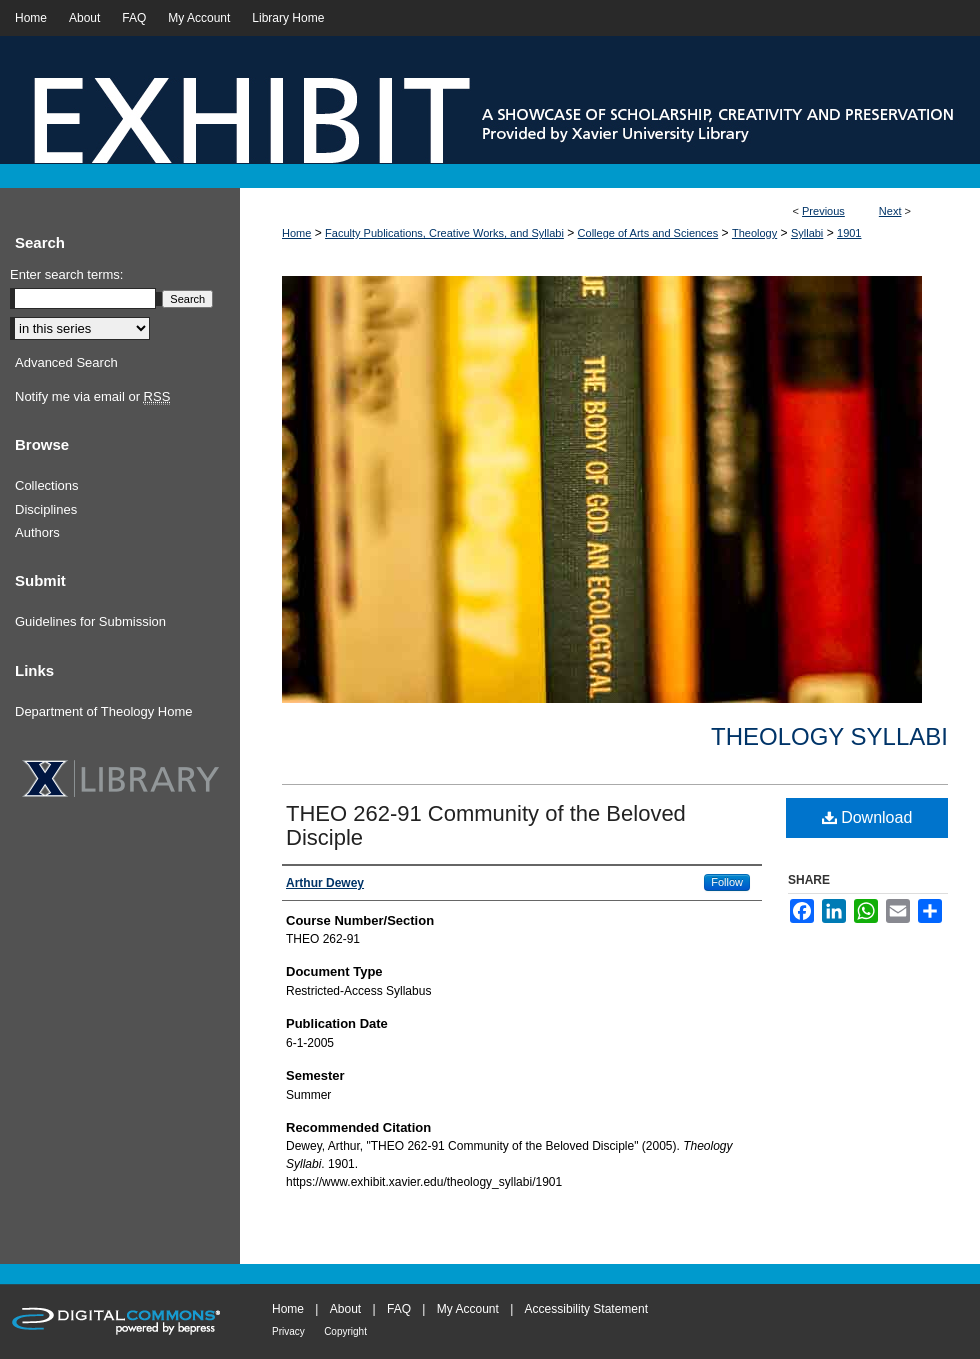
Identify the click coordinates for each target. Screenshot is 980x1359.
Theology (754, 233)
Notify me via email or (92, 397)
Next (890, 211)
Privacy (288, 1331)
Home (296, 233)
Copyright (345, 1331)
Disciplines (46, 509)
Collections (47, 485)
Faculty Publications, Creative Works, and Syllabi (444, 233)
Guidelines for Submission (90, 621)
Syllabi (807, 233)
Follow (727, 882)
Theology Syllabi (829, 736)
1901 (849, 233)
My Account (468, 1309)
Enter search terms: (66, 274)
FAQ (399, 1309)
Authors (37, 532)
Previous (823, 211)
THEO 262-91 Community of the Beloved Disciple (486, 825)
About (345, 1309)
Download (867, 817)
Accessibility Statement (586, 1309)
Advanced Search (66, 362)
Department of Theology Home (104, 711)
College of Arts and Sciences (648, 233)
